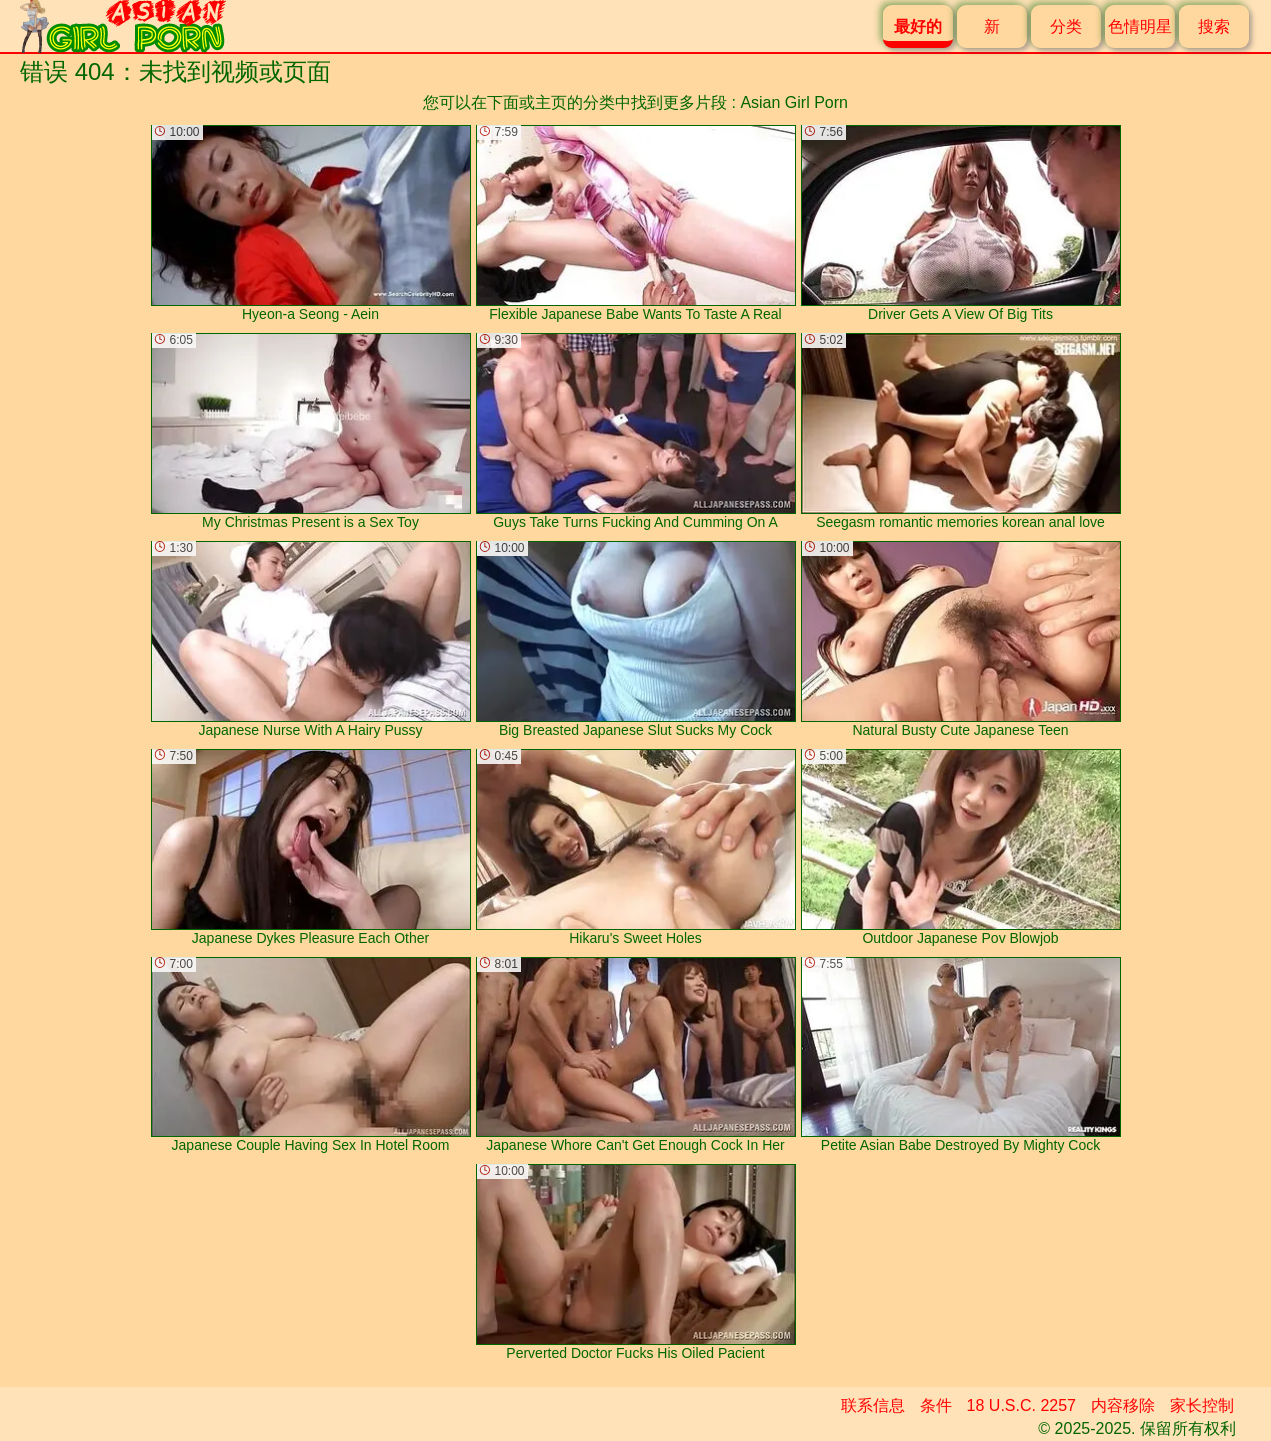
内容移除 (1123, 1405)
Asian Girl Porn (794, 102)
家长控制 (1202, 1405)
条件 (936, 1405)
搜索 (1214, 26)
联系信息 (873, 1405)
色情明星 (1140, 26)
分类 (1066, 26)
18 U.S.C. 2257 (1021, 1405)
